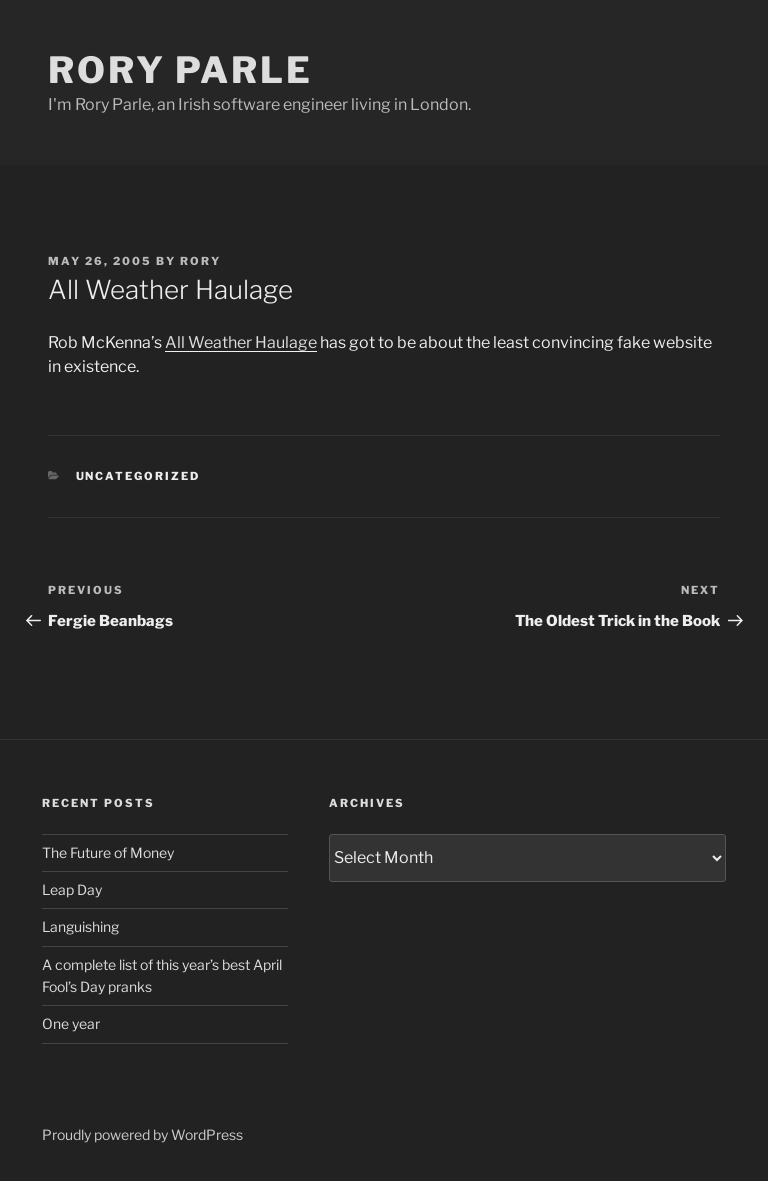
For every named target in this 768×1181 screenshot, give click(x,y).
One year (71, 1023)
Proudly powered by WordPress (142, 1134)
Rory (200, 261)
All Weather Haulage (241, 342)
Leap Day (72, 889)
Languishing (80, 926)
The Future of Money (108, 852)
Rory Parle (180, 70)
